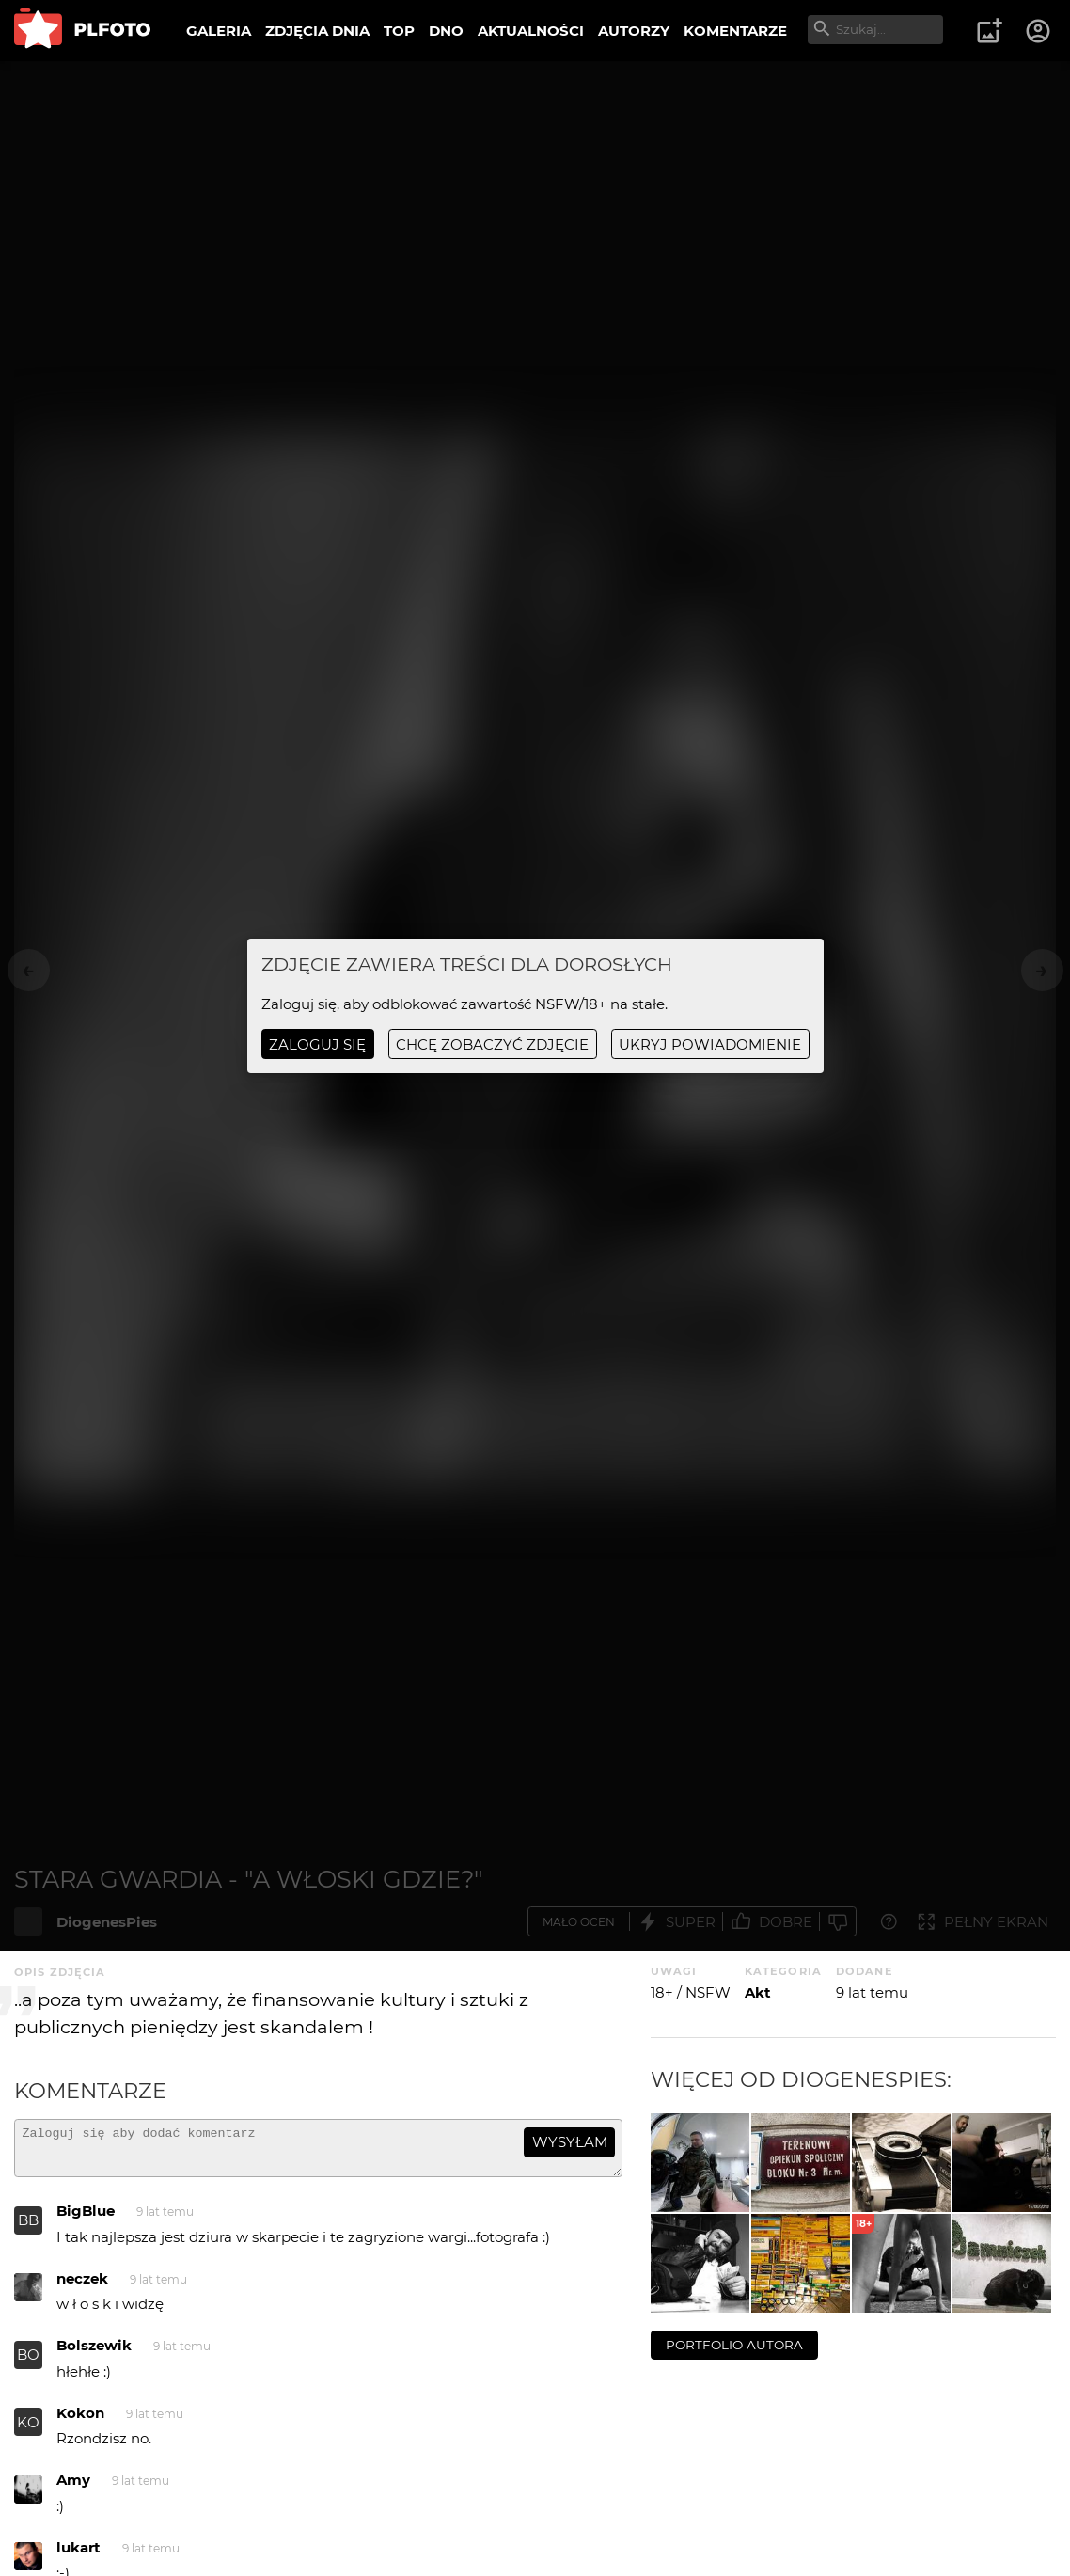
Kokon (80, 2421)
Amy (73, 2488)
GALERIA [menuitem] (218, 31)
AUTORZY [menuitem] (633, 31)
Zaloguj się (317, 1044)
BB (28, 2228)
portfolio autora (734, 2344)
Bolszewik (94, 2354)
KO (28, 2431)
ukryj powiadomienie (710, 1044)
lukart (78, 2556)
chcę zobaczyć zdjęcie (492, 1044)
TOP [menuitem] (399, 31)
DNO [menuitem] (446, 31)
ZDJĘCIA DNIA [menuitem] (317, 31)
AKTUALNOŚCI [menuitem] (531, 31)
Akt (758, 1992)
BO (28, 2363)
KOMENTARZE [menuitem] (735, 31)
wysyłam (569, 2142)
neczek (82, 2287)
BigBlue (85, 2219)
